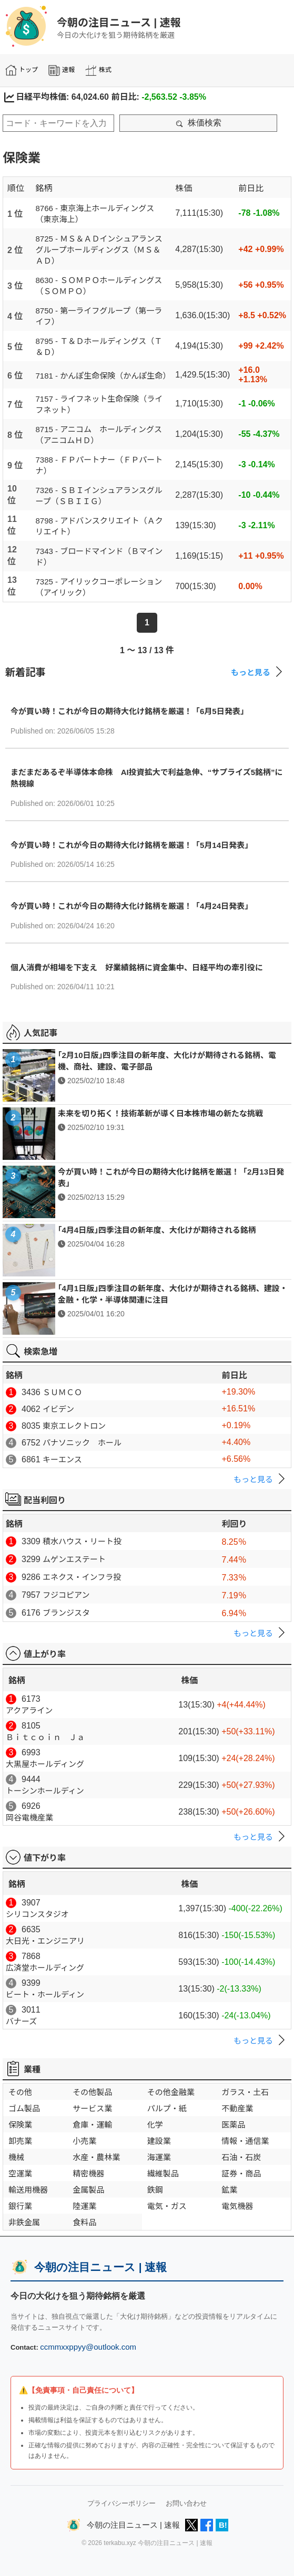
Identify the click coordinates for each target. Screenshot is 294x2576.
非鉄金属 (24, 2222)
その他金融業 (171, 2092)
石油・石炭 (241, 2157)
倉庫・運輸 (92, 2124)
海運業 (159, 2157)
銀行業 (20, 2206)
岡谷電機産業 (29, 1817)
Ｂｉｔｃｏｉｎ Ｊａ (45, 1737)
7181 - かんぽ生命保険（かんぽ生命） (103, 375)
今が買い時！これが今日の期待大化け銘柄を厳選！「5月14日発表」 (131, 845)
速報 (61, 70)
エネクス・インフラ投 (82, 1577)
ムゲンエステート (74, 1559)
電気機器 (237, 2206)
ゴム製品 (24, 2108)
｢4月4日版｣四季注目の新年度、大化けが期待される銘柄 (157, 1230)
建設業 (159, 2141)
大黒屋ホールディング (45, 1764)
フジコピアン (66, 1594)
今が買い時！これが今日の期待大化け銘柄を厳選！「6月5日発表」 (129, 711)
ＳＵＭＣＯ (62, 1392)
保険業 (20, 2124)
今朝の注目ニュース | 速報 (119, 22)
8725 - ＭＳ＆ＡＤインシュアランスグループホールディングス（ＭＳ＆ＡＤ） (99, 249)
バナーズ (21, 2021)
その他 (20, 2092)
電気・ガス (167, 2206)
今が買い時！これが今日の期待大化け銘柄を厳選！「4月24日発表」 (131, 906)
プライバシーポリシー (121, 2503)
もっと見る (258, 671)
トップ (21, 70)
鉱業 (229, 2189)
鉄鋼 (155, 2189)
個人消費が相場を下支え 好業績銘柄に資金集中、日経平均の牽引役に (137, 967)
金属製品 (88, 2189)
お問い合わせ (186, 2503)
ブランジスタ (66, 1612)
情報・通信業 (245, 2141)
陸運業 (84, 2206)
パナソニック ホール (82, 1442)
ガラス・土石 (245, 2092)
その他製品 (92, 2092)
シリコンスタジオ (37, 1914)
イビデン (58, 1409)
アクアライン (29, 1710)
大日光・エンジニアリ (45, 1940)
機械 (16, 2157)
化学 (155, 2124)
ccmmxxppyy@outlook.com (88, 2346)
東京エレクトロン (74, 1425)
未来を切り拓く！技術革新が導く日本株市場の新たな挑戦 (160, 1113)
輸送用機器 (28, 2189)
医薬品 (233, 2124)
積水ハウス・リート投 (82, 1541)
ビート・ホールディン (45, 1994)
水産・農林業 (96, 2157)
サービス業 (92, 2108)
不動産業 (237, 2108)
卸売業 (20, 2141)
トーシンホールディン (45, 1790)
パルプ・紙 (167, 2108)
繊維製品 (163, 2173)
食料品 (84, 2222)
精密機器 (88, 2173)
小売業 (84, 2141)
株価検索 (198, 123)
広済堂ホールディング (45, 1967)
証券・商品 (241, 2173)
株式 (98, 70)
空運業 (20, 2173)
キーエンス (62, 1459)
